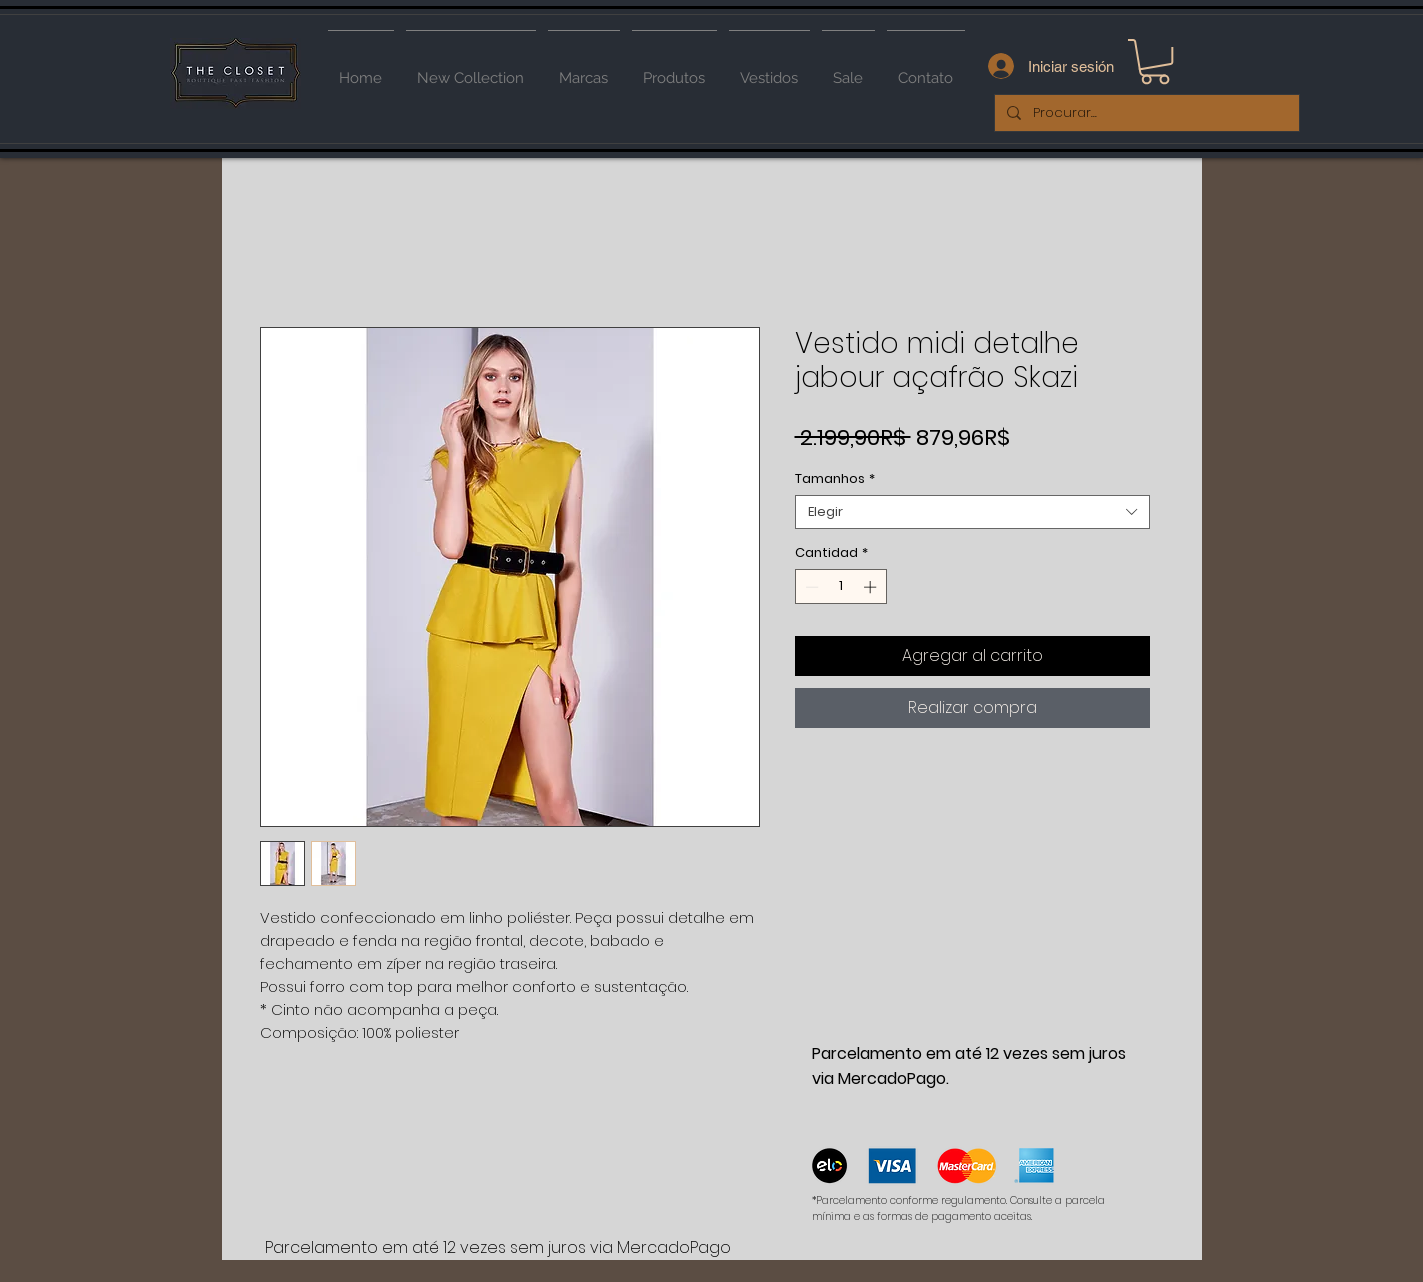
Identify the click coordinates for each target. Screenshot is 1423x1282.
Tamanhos (835, 479)
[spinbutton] (840, 587)
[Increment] (872, 587)
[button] (1155, 61)
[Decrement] (810, 587)
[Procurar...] (1145, 113)
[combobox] (972, 512)
